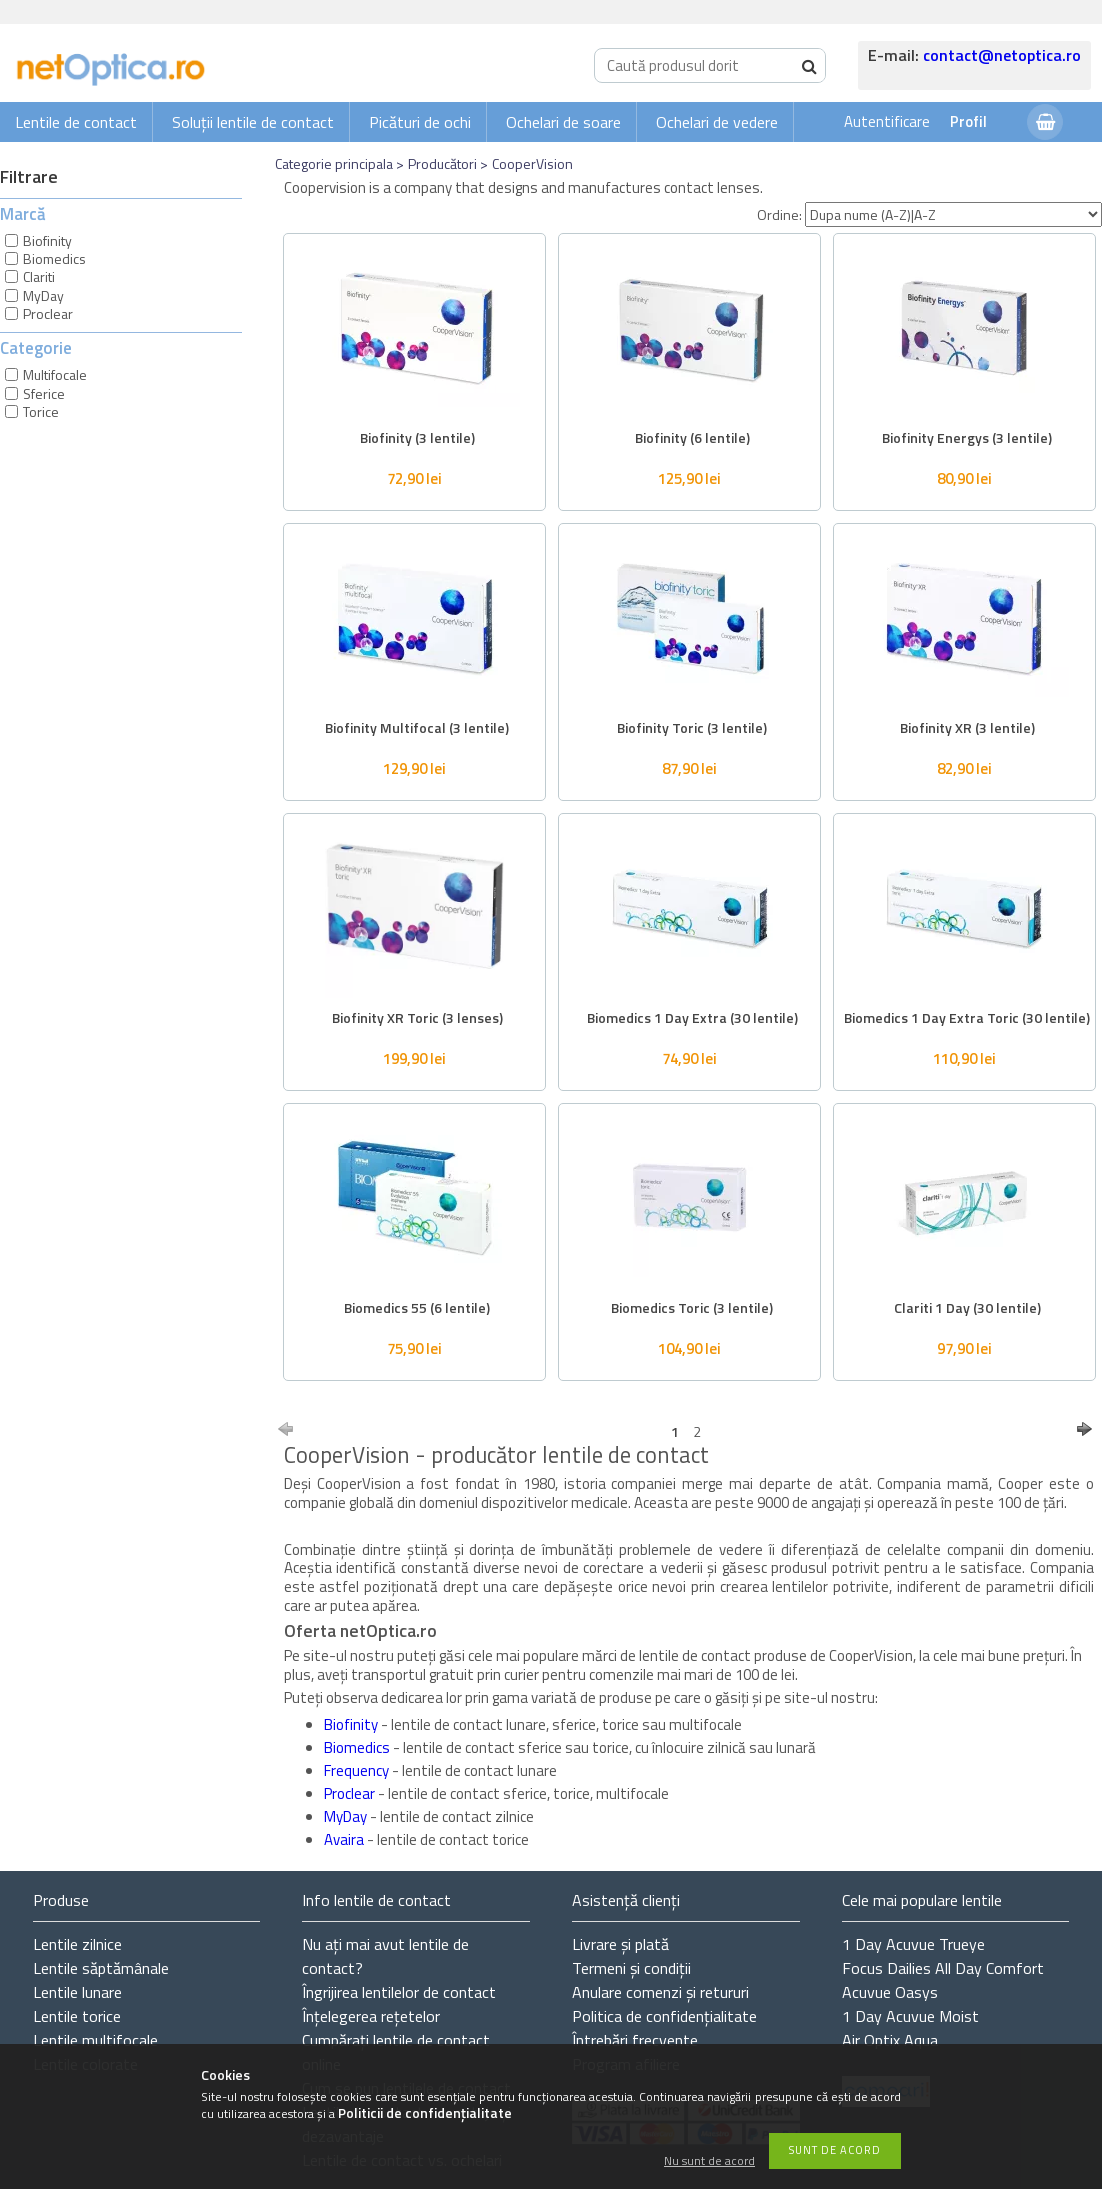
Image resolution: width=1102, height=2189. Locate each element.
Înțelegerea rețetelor (371, 2016)
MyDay (43, 295)
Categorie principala (334, 163)
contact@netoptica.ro (1002, 55)
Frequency (358, 1770)
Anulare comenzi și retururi (660, 1992)
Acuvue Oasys (890, 1992)
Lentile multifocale (95, 2040)
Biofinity (47, 240)
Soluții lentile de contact (253, 122)
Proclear (48, 313)
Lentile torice (77, 2016)
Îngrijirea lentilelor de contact (399, 1992)
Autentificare (887, 121)
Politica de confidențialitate (664, 2016)
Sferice (44, 393)
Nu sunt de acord (709, 2161)
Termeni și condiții (631, 1968)
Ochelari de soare (563, 122)
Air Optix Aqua (890, 2040)
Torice (41, 411)
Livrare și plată (620, 1944)
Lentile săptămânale (101, 1968)
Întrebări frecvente (635, 2040)
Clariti (39, 276)
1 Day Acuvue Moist (910, 2016)
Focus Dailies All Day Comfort (943, 1968)
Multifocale (55, 374)
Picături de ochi (420, 122)
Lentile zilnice (77, 1944)
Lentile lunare (77, 1992)
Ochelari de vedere (717, 122)
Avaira (345, 1839)
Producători (442, 163)
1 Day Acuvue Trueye (913, 1944)
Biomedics (54, 258)
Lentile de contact (76, 122)
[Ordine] (953, 214)
